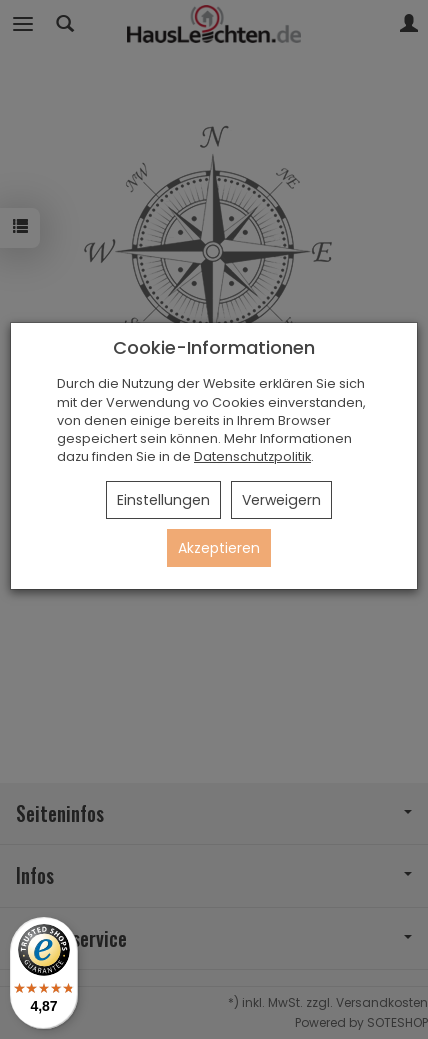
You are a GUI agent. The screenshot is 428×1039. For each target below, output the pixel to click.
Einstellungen (163, 500)
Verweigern (281, 500)
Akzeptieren (219, 548)
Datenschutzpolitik (252, 456)
